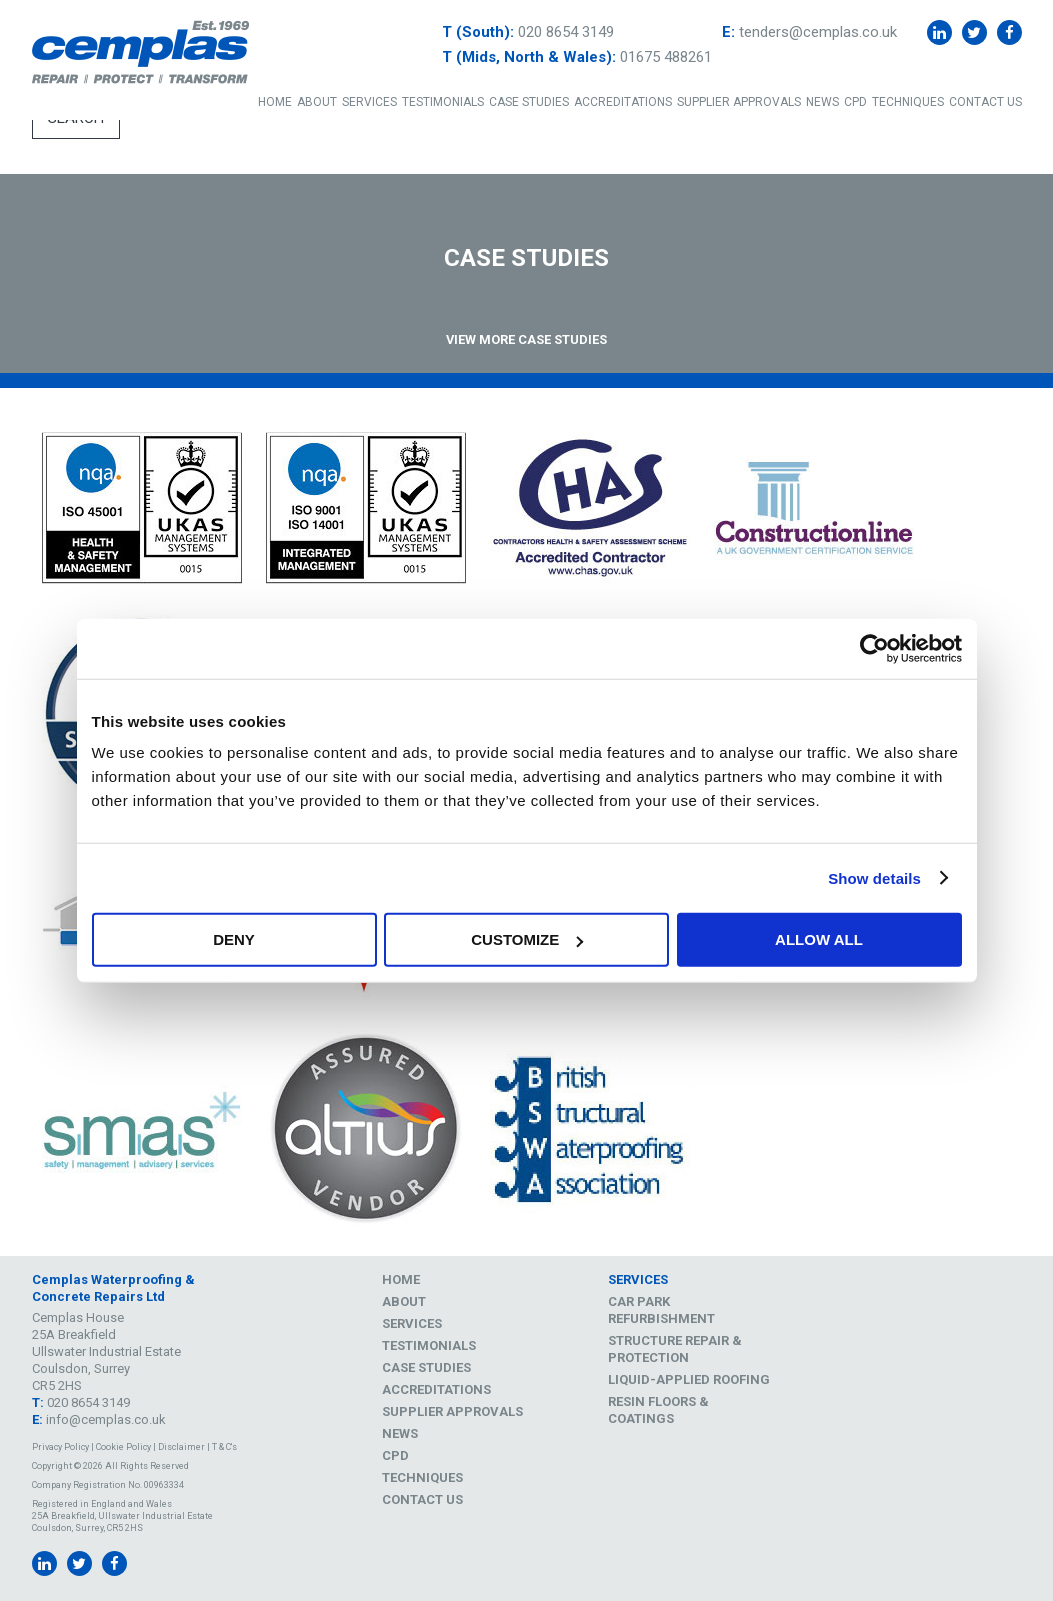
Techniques (908, 102)
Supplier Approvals (739, 102)
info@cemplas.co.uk (106, 1419)
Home (275, 102)
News (822, 102)
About (317, 102)
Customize (527, 939)
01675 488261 (666, 57)
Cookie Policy (123, 1447)
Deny (234, 939)
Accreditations (623, 102)
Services (369, 102)
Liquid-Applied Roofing (689, 1379)
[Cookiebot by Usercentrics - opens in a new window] (874, 648)
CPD (855, 102)
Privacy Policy (60, 1447)
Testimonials (443, 102)
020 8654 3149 (566, 32)
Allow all (819, 939)
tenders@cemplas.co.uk (818, 32)
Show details (874, 877)
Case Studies (529, 102)
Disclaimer (181, 1447)
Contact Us (985, 102)
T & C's (224, 1447)
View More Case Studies (526, 339)
